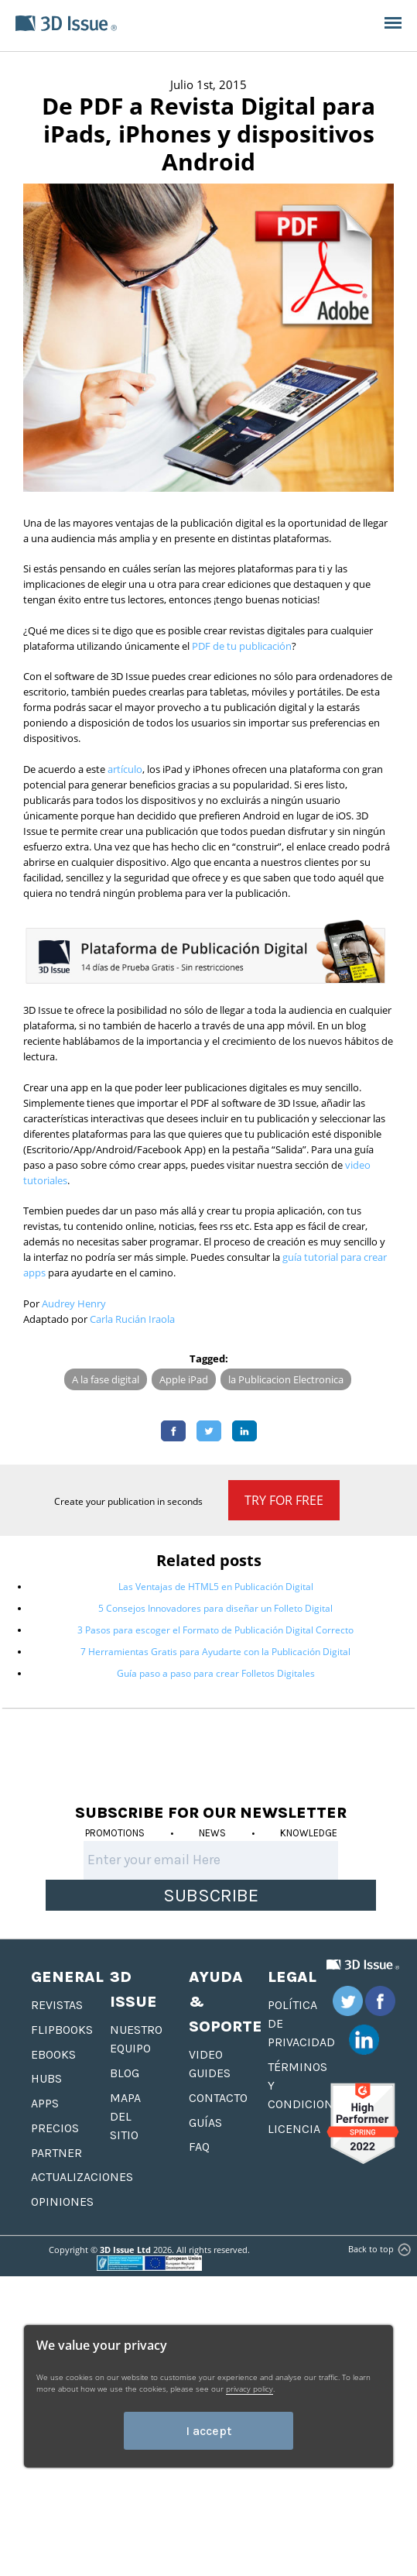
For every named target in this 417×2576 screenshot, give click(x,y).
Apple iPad (183, 1379)
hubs (46, 2078)
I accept (208, 2430)
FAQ (199, 2146)
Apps (45, 2103)
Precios (55, 2128)
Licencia (294, 2128)
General (67, 1977)
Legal (292, 1977)
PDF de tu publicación (242, 646)
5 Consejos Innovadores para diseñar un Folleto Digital (215, 1608)
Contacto (218, 2097)
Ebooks (53, 2054)
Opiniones (62, 2201)
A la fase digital (105, 1379)
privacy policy (249, 2389)
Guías (205, 2122)
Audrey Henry (74, 1303)
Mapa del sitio (125, 2116)
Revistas (57, 2004)
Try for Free (283, 1500)
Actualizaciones (82, 2176)
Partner (56, 2152)
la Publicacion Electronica (286, 1379)
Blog (124, 2073)
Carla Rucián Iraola (132, 1319)
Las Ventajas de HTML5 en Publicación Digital (215, 1586)
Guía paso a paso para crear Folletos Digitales (216, 1673)
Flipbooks (62, 2029)
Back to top (377, 2249)
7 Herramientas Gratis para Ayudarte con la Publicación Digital (215, 1651)
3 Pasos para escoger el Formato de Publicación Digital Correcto (215, 1630)
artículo (125, 769)
